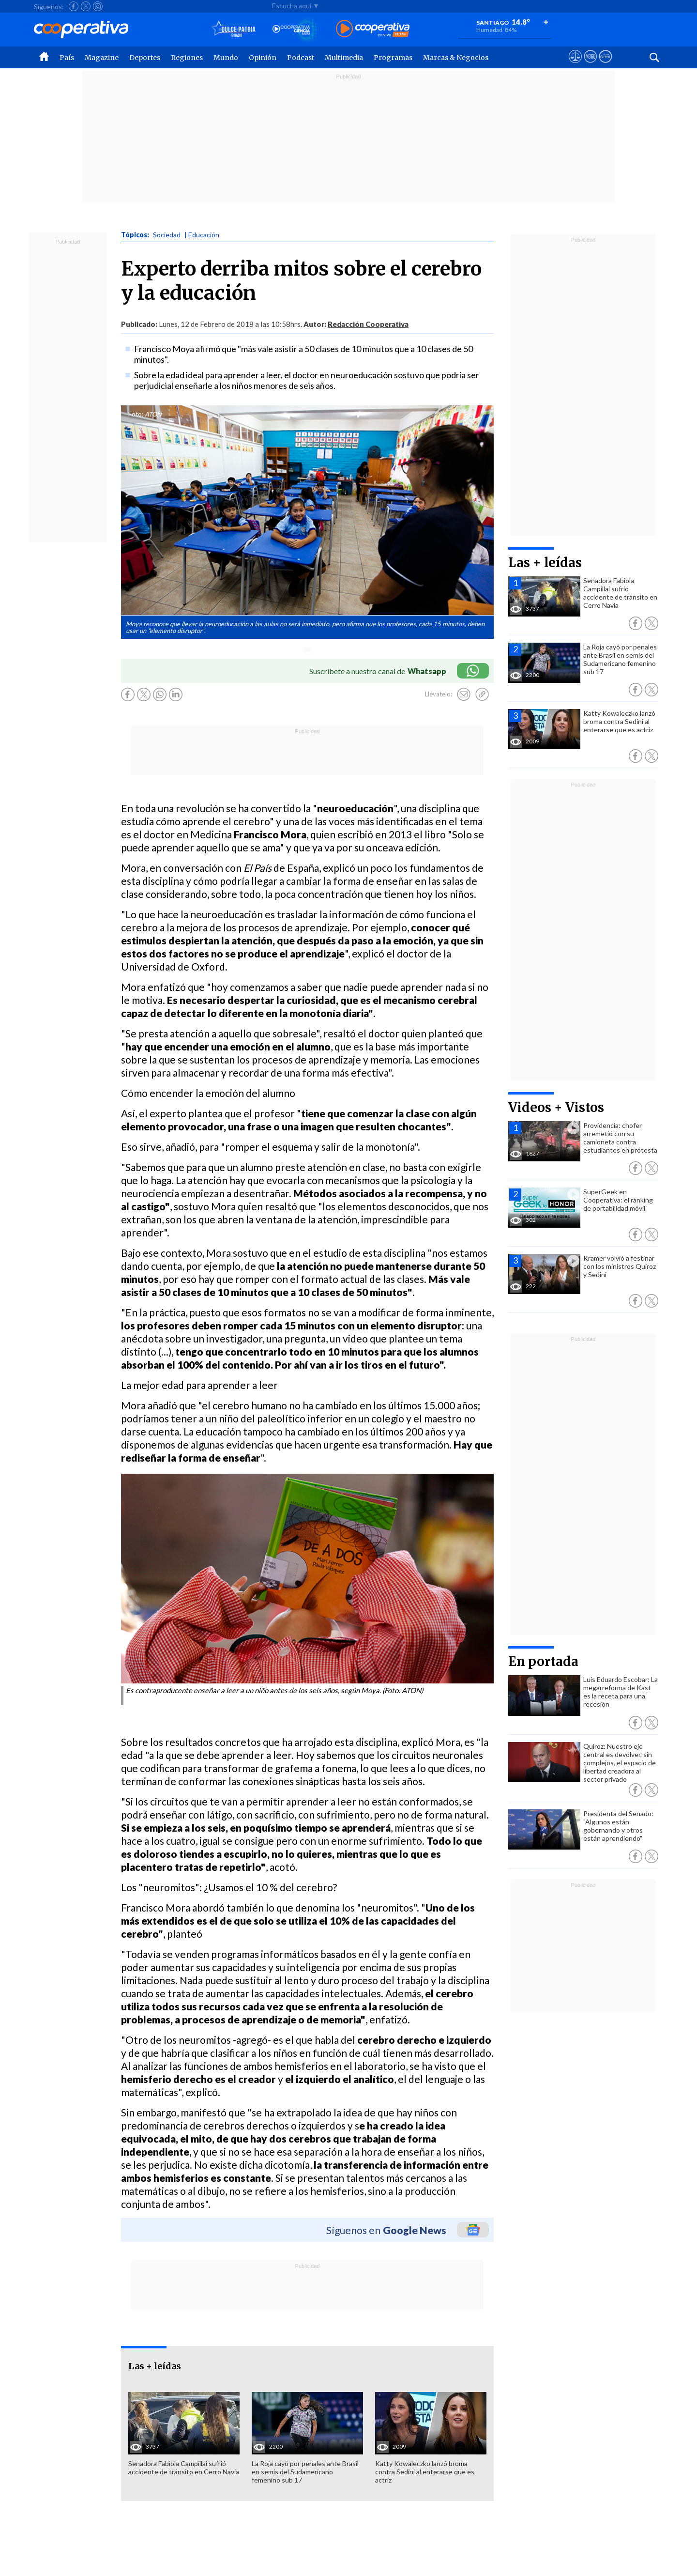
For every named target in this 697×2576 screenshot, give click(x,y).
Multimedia (344, 57)
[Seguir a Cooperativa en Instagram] (98, 6)
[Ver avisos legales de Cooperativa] (575, 65)
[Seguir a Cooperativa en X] (86, 6)
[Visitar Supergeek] (605, 65)
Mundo (225, 57)
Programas (393, 57)
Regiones (187, 57)
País (67, 57)
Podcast (300, 57)
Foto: (135, 414)
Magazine (102, 57)
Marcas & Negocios (455, 57)
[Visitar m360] (590, 65)
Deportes (144, 57)
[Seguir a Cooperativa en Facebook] (73, 6)
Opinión (262, 57)
